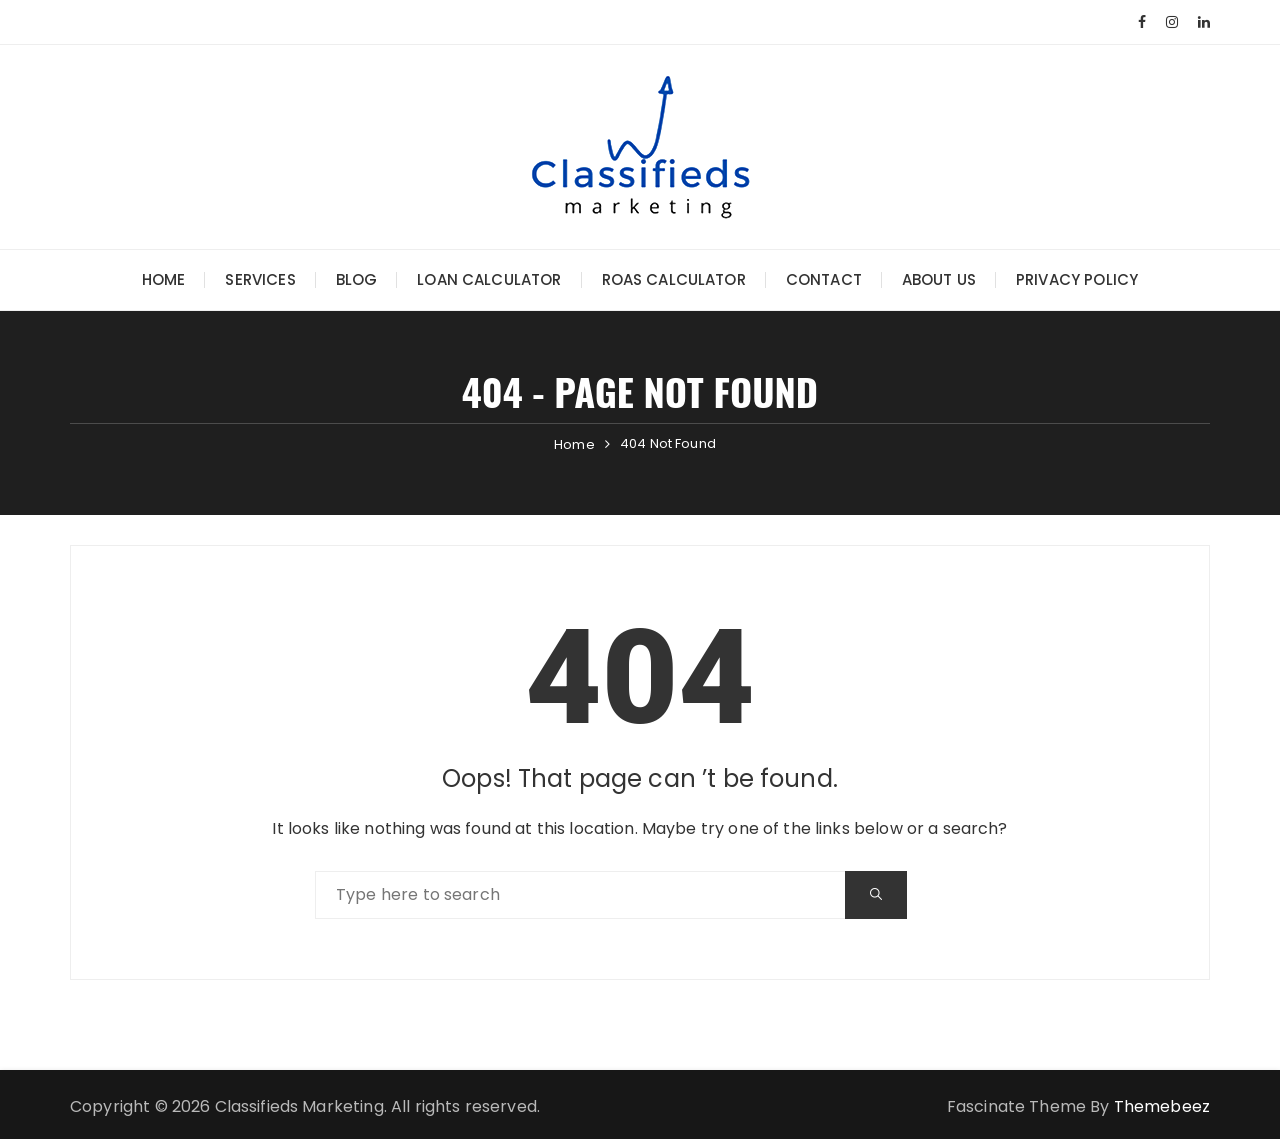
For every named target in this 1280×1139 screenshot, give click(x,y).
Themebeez (1162, 1106)
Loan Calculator (489, 279)
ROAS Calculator (674, 279)
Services (260, 279)
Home (164, 279)
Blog (357, 279)
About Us (939, 279)
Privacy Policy (1077, 279)
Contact (824, 279)
